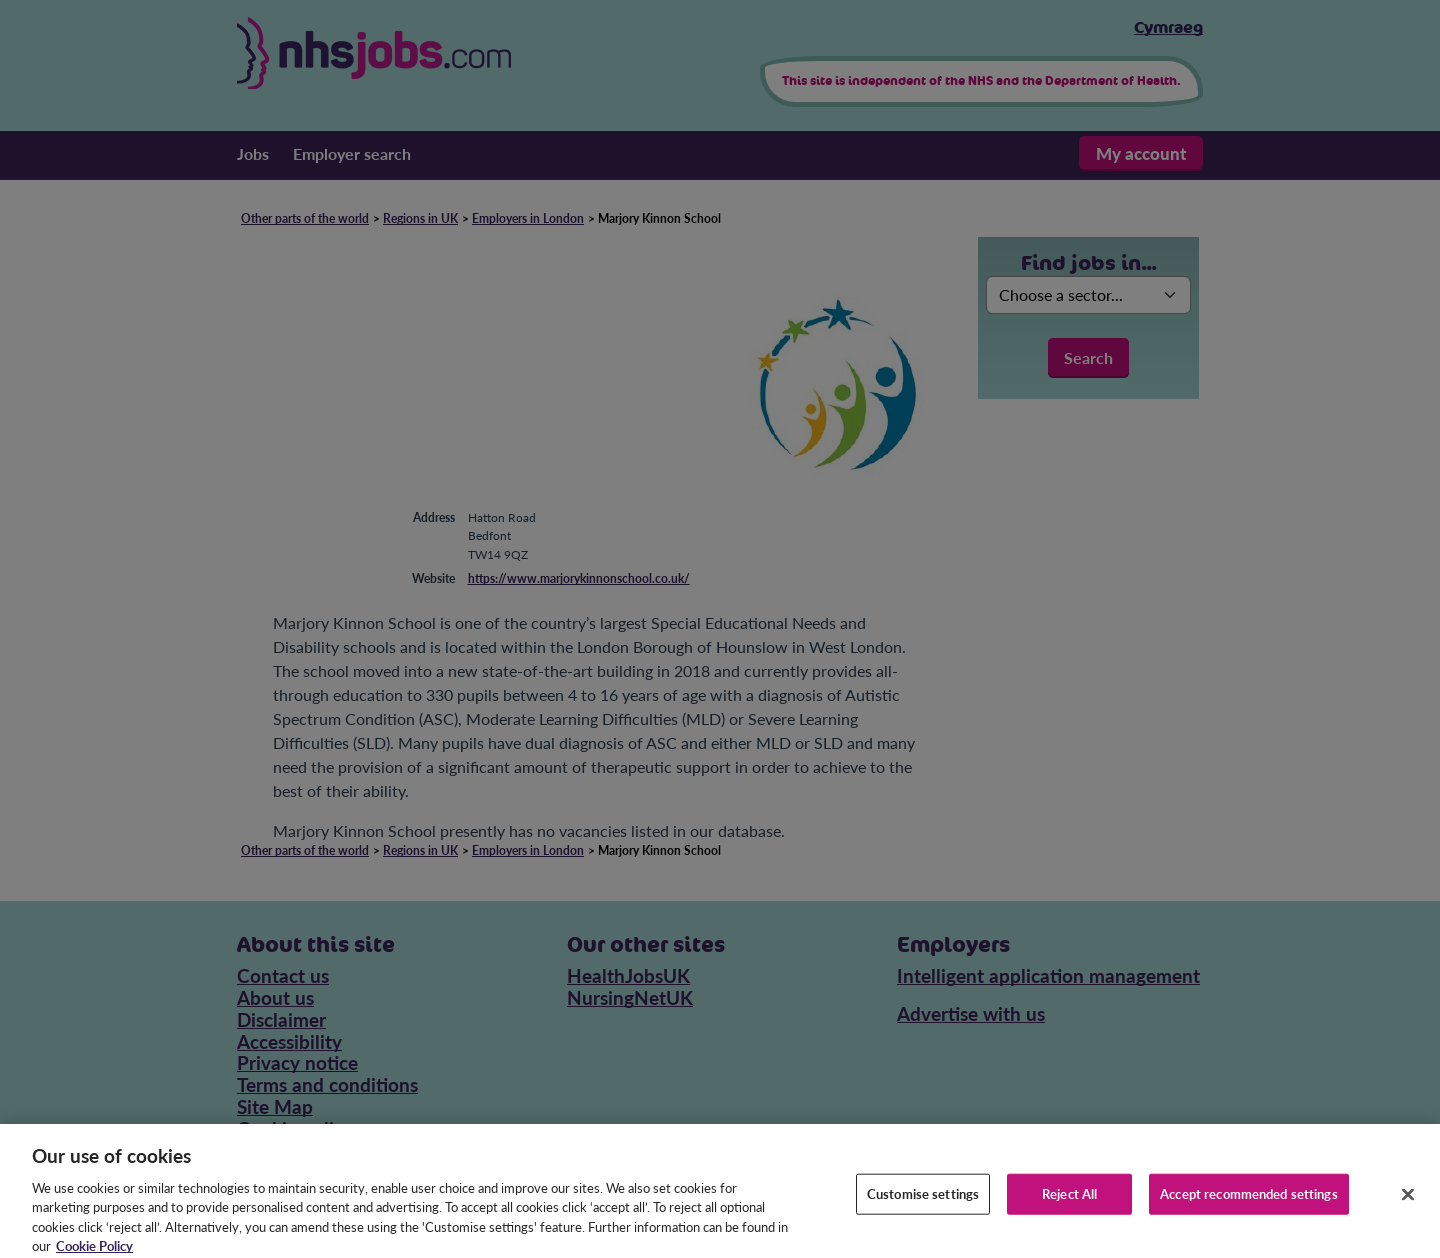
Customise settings (923, 1201)
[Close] (1408, 1202)
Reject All (1069, 1201)
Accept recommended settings (1249, 1201)
